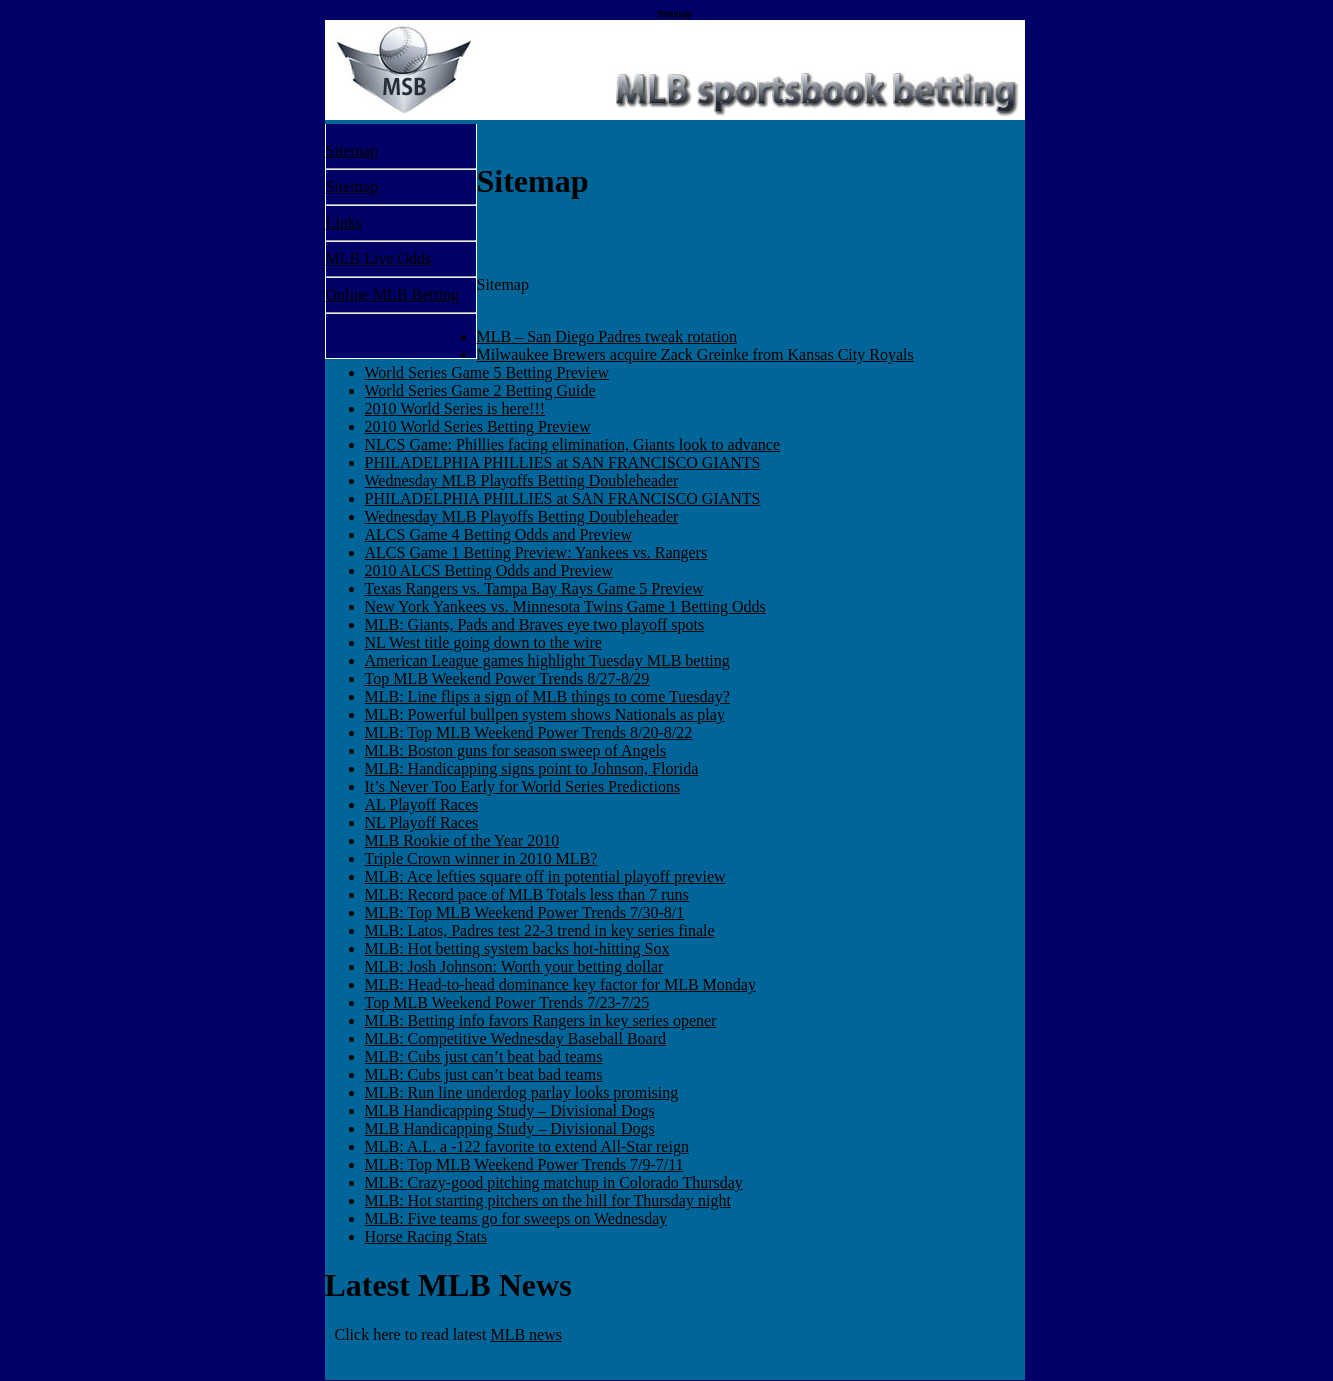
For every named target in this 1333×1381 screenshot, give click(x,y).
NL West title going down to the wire (483, 642)
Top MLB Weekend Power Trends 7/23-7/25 (507, 1002)
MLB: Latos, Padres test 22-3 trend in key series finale (540, 930)
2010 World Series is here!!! (455, 408)
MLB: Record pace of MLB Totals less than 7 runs (527, 894)
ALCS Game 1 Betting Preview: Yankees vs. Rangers (536, 552)
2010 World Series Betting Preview (478, 426)
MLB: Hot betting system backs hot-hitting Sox (517, 948)
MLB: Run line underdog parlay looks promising (522, 1092)
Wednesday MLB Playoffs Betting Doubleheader (522, 480)
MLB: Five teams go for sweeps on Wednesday (516, 1218)
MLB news (526, 1334)
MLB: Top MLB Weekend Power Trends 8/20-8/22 (529, 732)
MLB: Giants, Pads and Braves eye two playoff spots (535, 624)
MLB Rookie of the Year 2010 (462, 840)
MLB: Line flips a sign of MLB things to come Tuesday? (547, 696)
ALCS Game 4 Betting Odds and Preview (499, 534)
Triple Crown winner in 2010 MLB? (481, 858)
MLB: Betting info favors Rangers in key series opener (541, 1020)
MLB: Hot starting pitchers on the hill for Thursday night (548, 1200)
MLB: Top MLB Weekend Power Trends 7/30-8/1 (525, 912)
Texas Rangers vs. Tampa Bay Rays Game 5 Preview (534, 588)
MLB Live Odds (379, 258)
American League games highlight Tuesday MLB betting (547, 660)
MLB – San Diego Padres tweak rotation (607, 336)
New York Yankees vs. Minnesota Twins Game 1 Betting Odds (565, 606)
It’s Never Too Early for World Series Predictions (523, 786)
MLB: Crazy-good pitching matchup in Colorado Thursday (554, 1182)
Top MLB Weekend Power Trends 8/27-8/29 (507, 678)
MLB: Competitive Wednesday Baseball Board (515, 1038)
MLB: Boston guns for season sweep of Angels (516, 750)
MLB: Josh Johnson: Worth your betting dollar (514, 966)
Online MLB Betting (392, 294)
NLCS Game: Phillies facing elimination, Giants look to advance (572, 444)
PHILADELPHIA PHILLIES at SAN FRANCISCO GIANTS (563, 462)
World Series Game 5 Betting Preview (487, 372)
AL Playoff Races (422, 804)
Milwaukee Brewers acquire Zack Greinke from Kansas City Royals (695, 354)
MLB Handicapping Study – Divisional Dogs (510, 1110)
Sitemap (352, 150)
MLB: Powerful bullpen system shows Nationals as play (545, 714)
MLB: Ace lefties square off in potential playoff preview (545, 876)
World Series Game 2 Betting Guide (480, 390)
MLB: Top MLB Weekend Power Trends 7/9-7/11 (524, 1164)
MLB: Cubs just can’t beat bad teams (484, 1056)
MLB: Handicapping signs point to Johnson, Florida (532, 768)
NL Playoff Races (422, 822)
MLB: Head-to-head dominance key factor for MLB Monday (560, 984)
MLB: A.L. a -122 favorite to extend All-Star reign (527, 1146)
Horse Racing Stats (426, 1236)
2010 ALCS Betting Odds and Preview (489, 570)
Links (344, 222)
